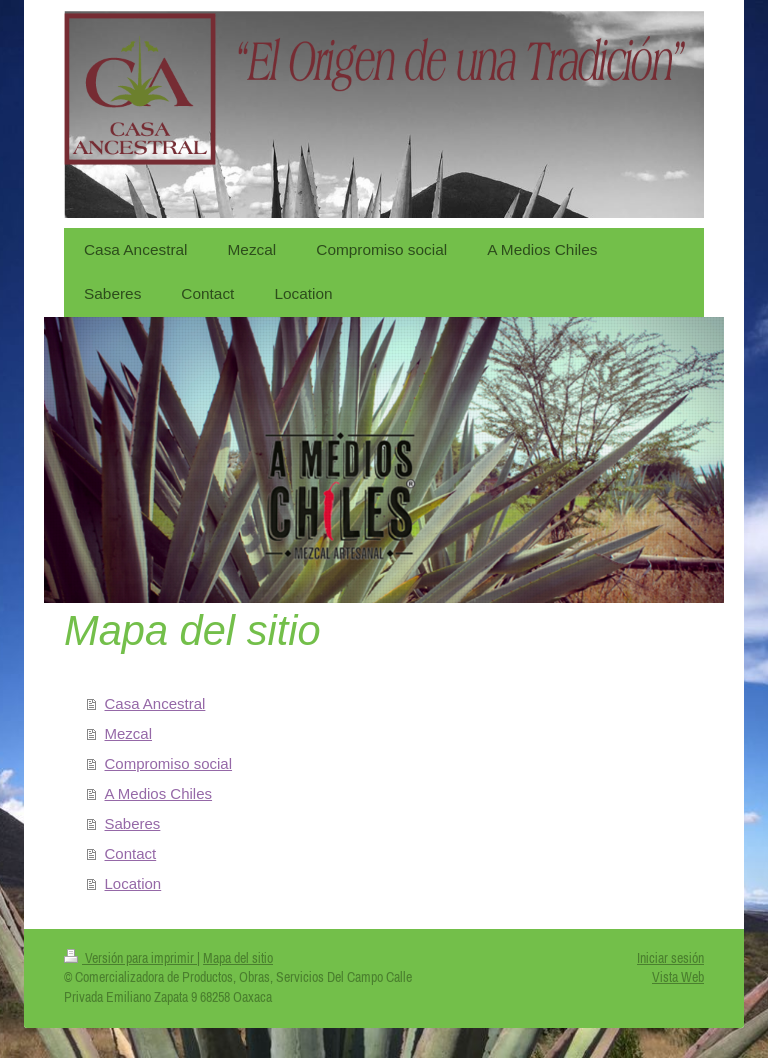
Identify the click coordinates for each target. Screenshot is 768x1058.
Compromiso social (169, 763)
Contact (131, 853)
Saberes (133, 823)
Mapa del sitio (238, 958)
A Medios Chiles (159, 793)
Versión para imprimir (130, 958)
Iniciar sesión (670, 958)
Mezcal (129, 733)
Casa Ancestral (155, 703)
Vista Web (678, 977)
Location (133, 883)
